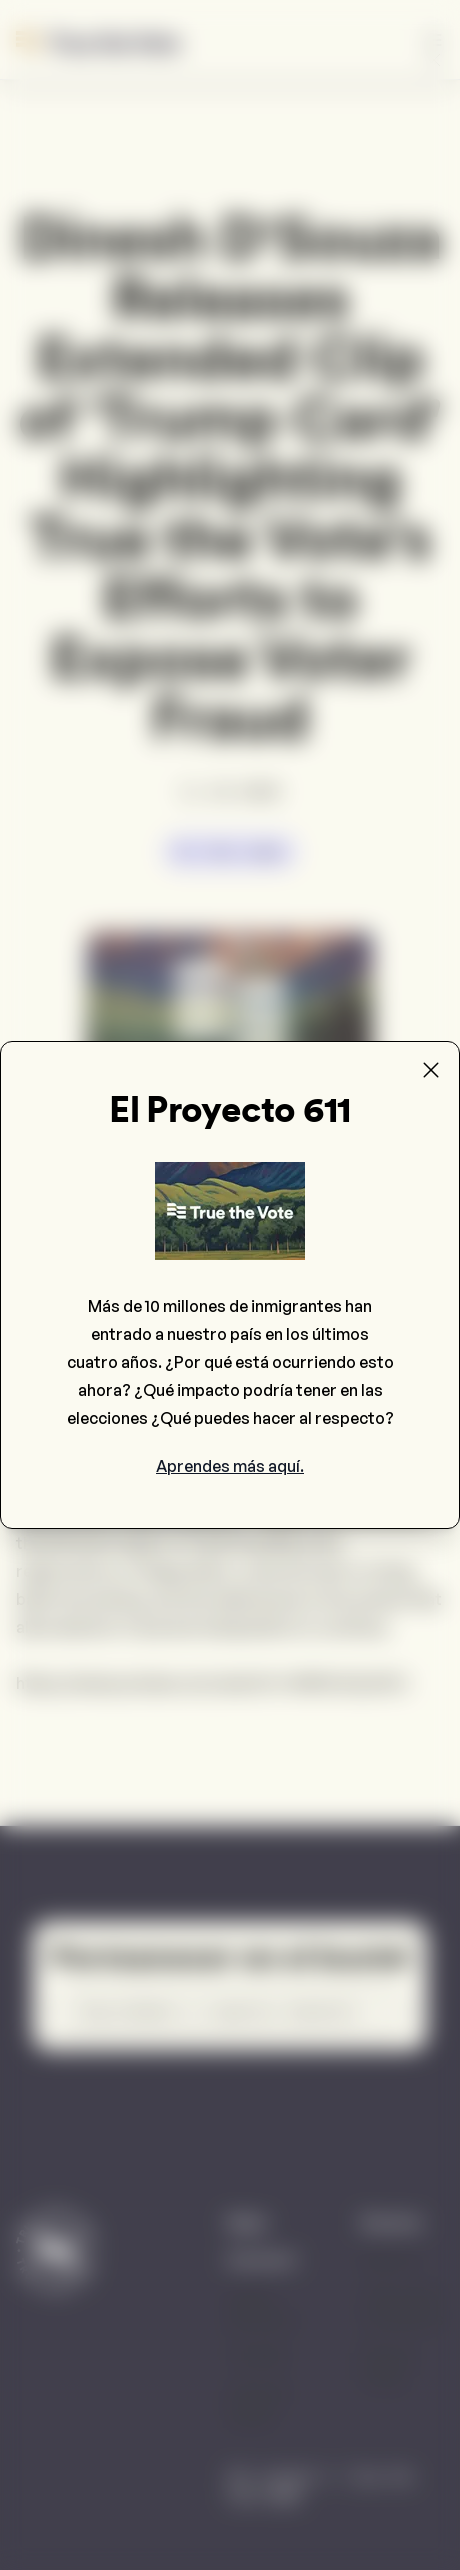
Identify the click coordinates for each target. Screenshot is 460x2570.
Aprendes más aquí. (230, 1466)
